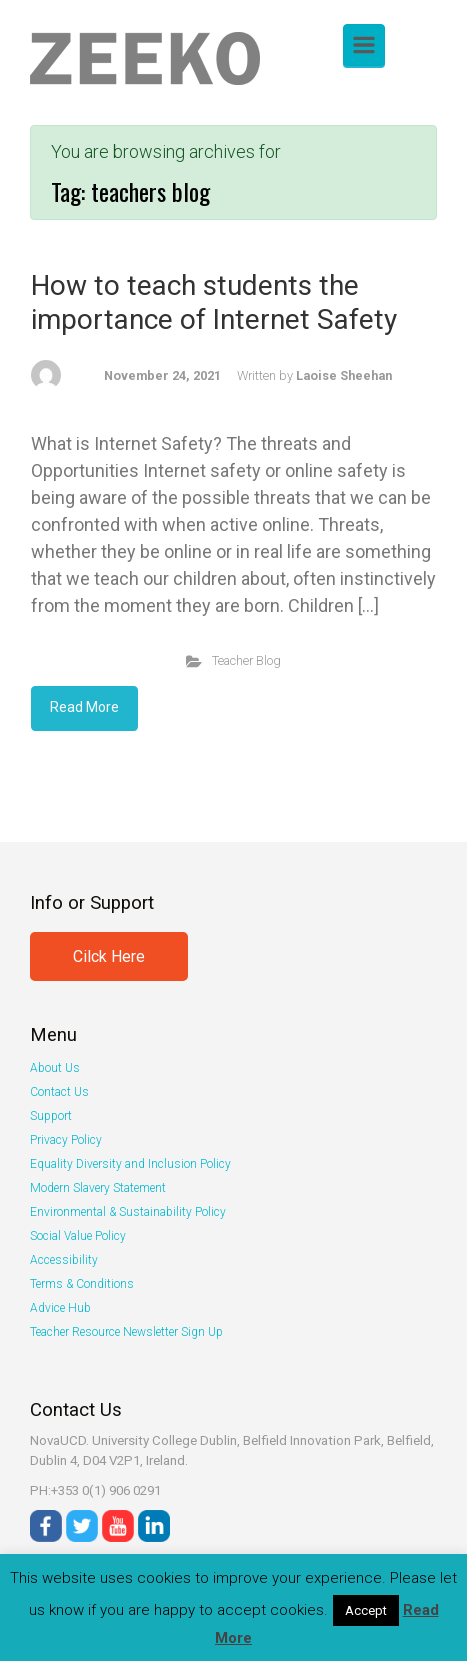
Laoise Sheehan (344, 375)
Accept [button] (366, 1610)
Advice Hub (60, 1308)
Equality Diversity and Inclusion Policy (130, 1164)
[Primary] (364, 45)
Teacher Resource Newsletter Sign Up (126, 1332)
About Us (55, 1068)
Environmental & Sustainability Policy (128, 1212)
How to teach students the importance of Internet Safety (214, 302)
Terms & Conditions (82, 1284)
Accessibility (64, 1260)
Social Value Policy (78, 1236)
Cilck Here (109, 956)
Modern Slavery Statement (98, 1188)
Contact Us (59, 1092)
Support (51, 1116)
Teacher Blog (246, 660)
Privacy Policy (66, 1140)
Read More (84, 707)
